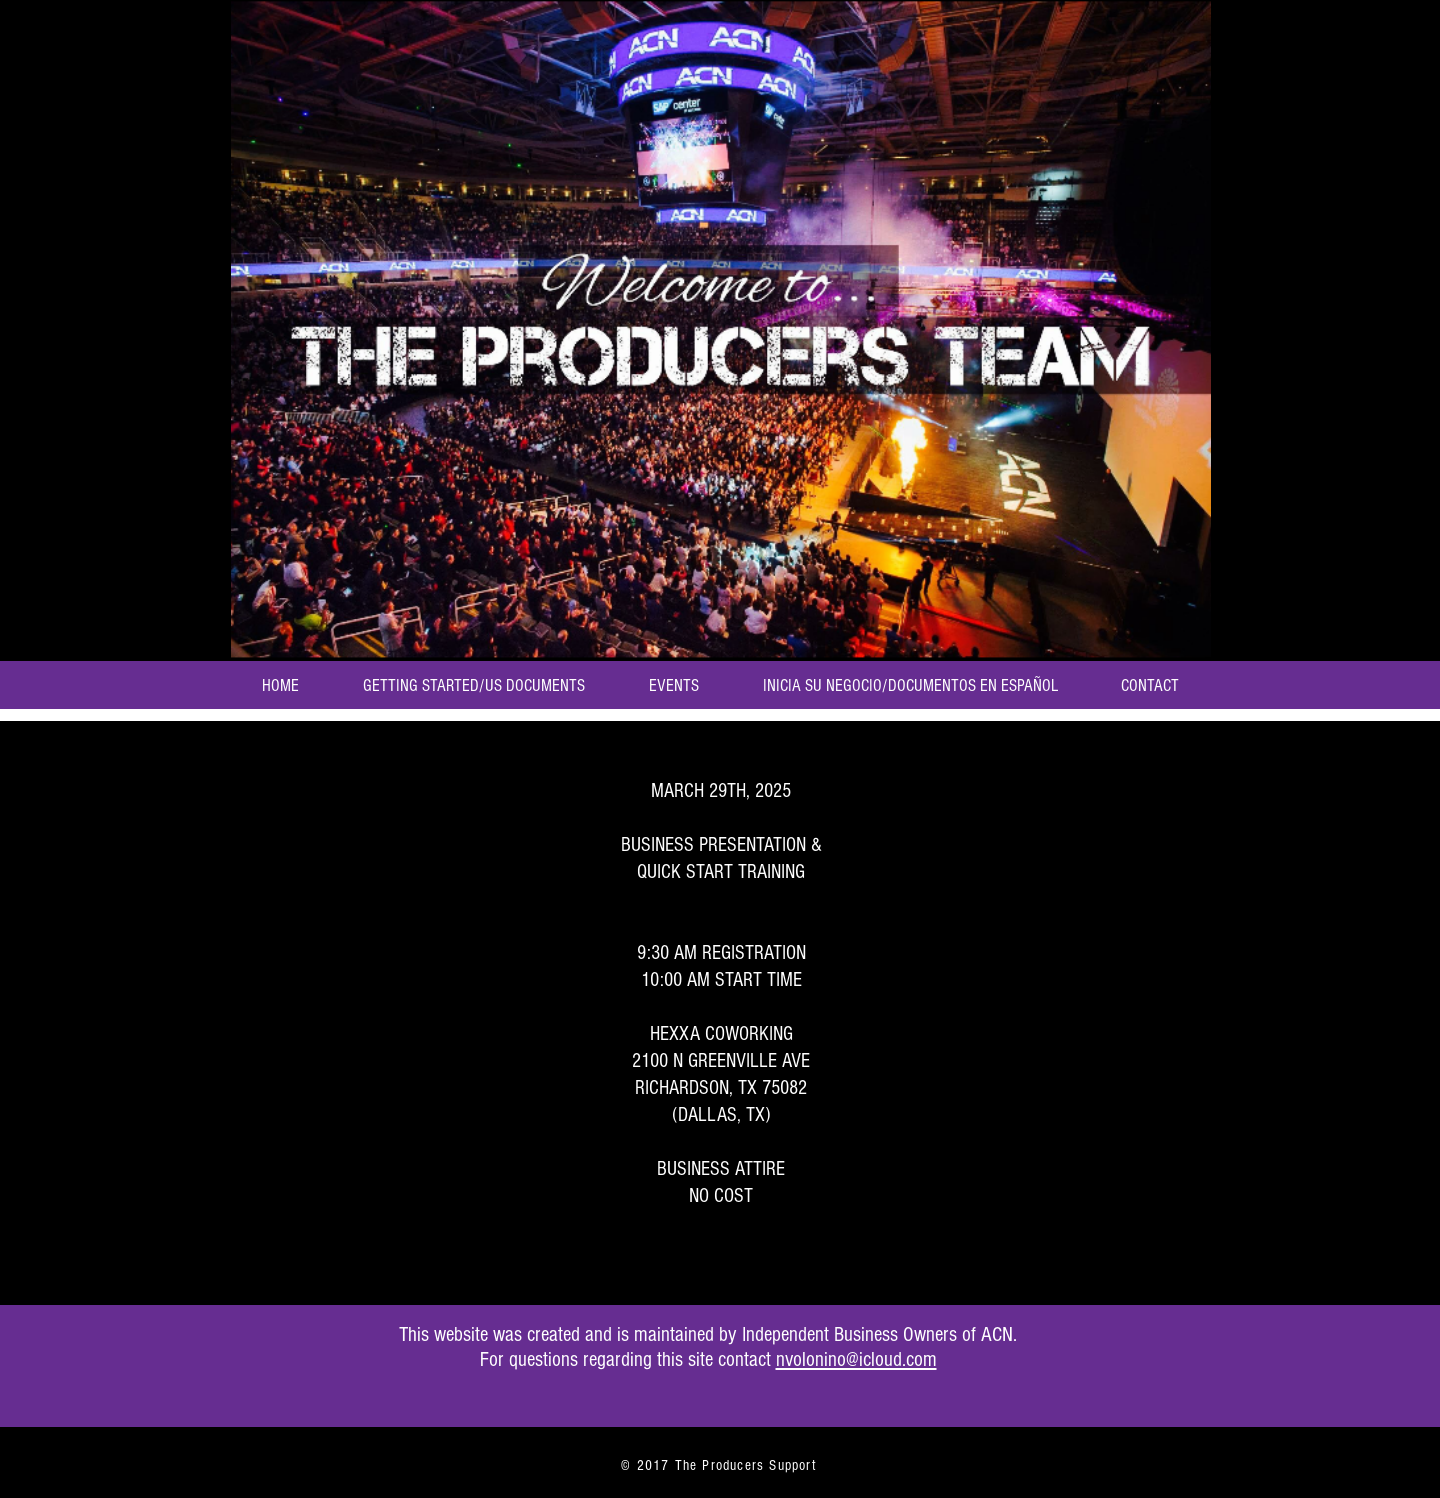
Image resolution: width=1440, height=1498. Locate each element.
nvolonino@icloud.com (856, 1359)
